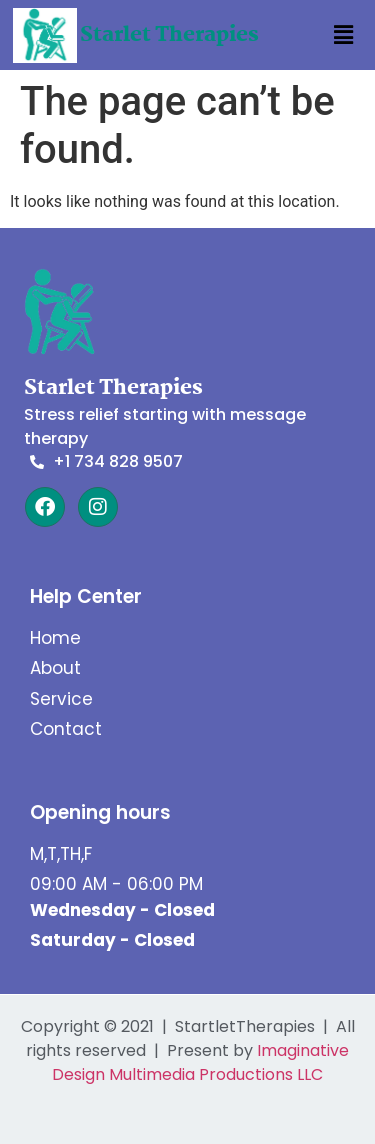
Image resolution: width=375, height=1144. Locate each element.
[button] (343, 35)
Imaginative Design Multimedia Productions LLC (200, 1062)
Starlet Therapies (169, 35)
